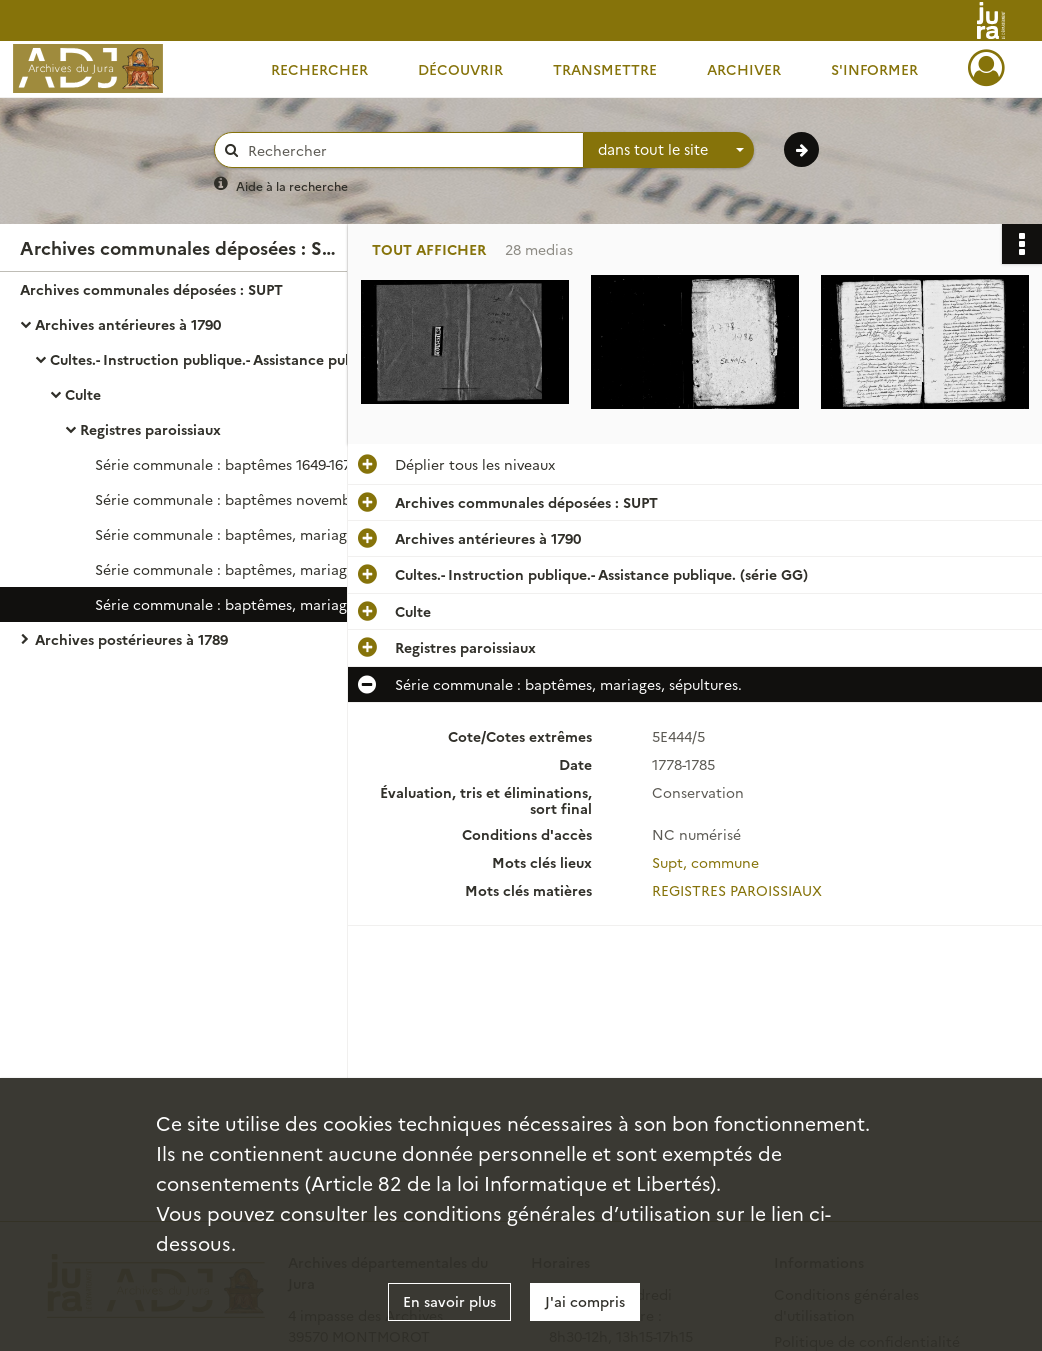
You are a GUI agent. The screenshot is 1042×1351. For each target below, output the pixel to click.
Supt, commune (705, 862)
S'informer (874, 69)
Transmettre (605, 69)
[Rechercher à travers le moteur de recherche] (409, 150)
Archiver (744, 69)
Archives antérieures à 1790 (128, 324)
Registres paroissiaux (150, 429)
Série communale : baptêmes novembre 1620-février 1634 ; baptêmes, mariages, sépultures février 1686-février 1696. (295, 499)
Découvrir (460, 69)
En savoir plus (449, 1301)
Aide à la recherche (292, 185)
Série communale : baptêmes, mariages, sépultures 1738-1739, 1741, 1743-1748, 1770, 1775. (295, 569)
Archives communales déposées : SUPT (151, 289)
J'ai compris (585, 1301)
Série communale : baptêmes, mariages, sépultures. (268, 534)
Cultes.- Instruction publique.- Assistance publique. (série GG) (250, 359)
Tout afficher (429, 249)
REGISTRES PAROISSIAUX (737, 890)
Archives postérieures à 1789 (131, 639)
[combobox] (669, 150)
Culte (83, 394)
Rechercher (319, 69)
